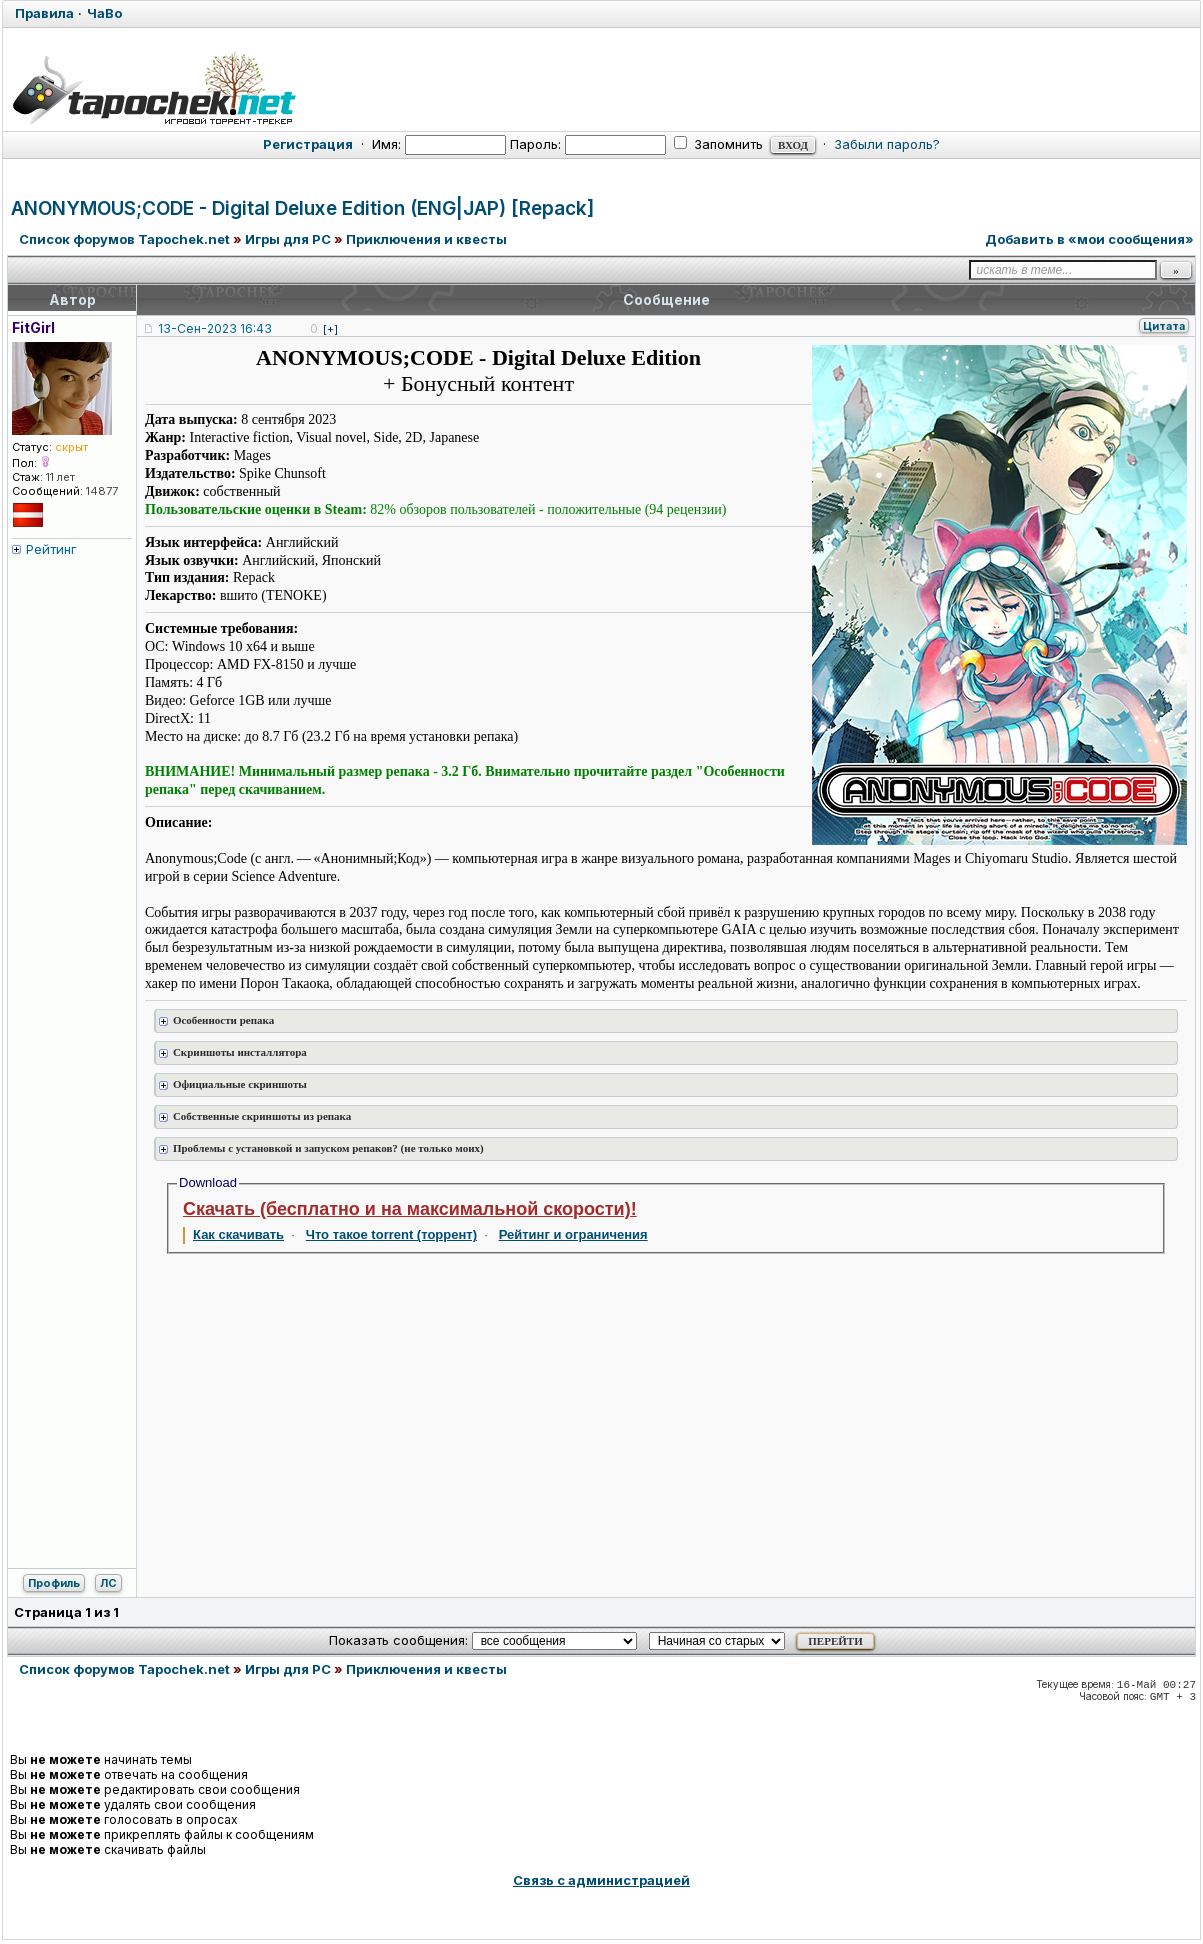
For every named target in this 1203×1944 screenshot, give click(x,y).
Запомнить (718, 144)
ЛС (108, 1583)
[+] (330, 329)
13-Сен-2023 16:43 (215, 328)
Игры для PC (288, 239)
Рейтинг (51, 549)
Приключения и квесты (426, 239)
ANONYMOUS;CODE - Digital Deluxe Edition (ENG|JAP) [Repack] (302, 208)
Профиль (54, 1583)
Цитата (1164, 326)
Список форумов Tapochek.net (124, 239)
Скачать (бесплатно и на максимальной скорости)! (410, 1209)
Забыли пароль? (887, 144)
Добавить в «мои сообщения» (1089, 239)
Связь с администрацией (601, 1880)
